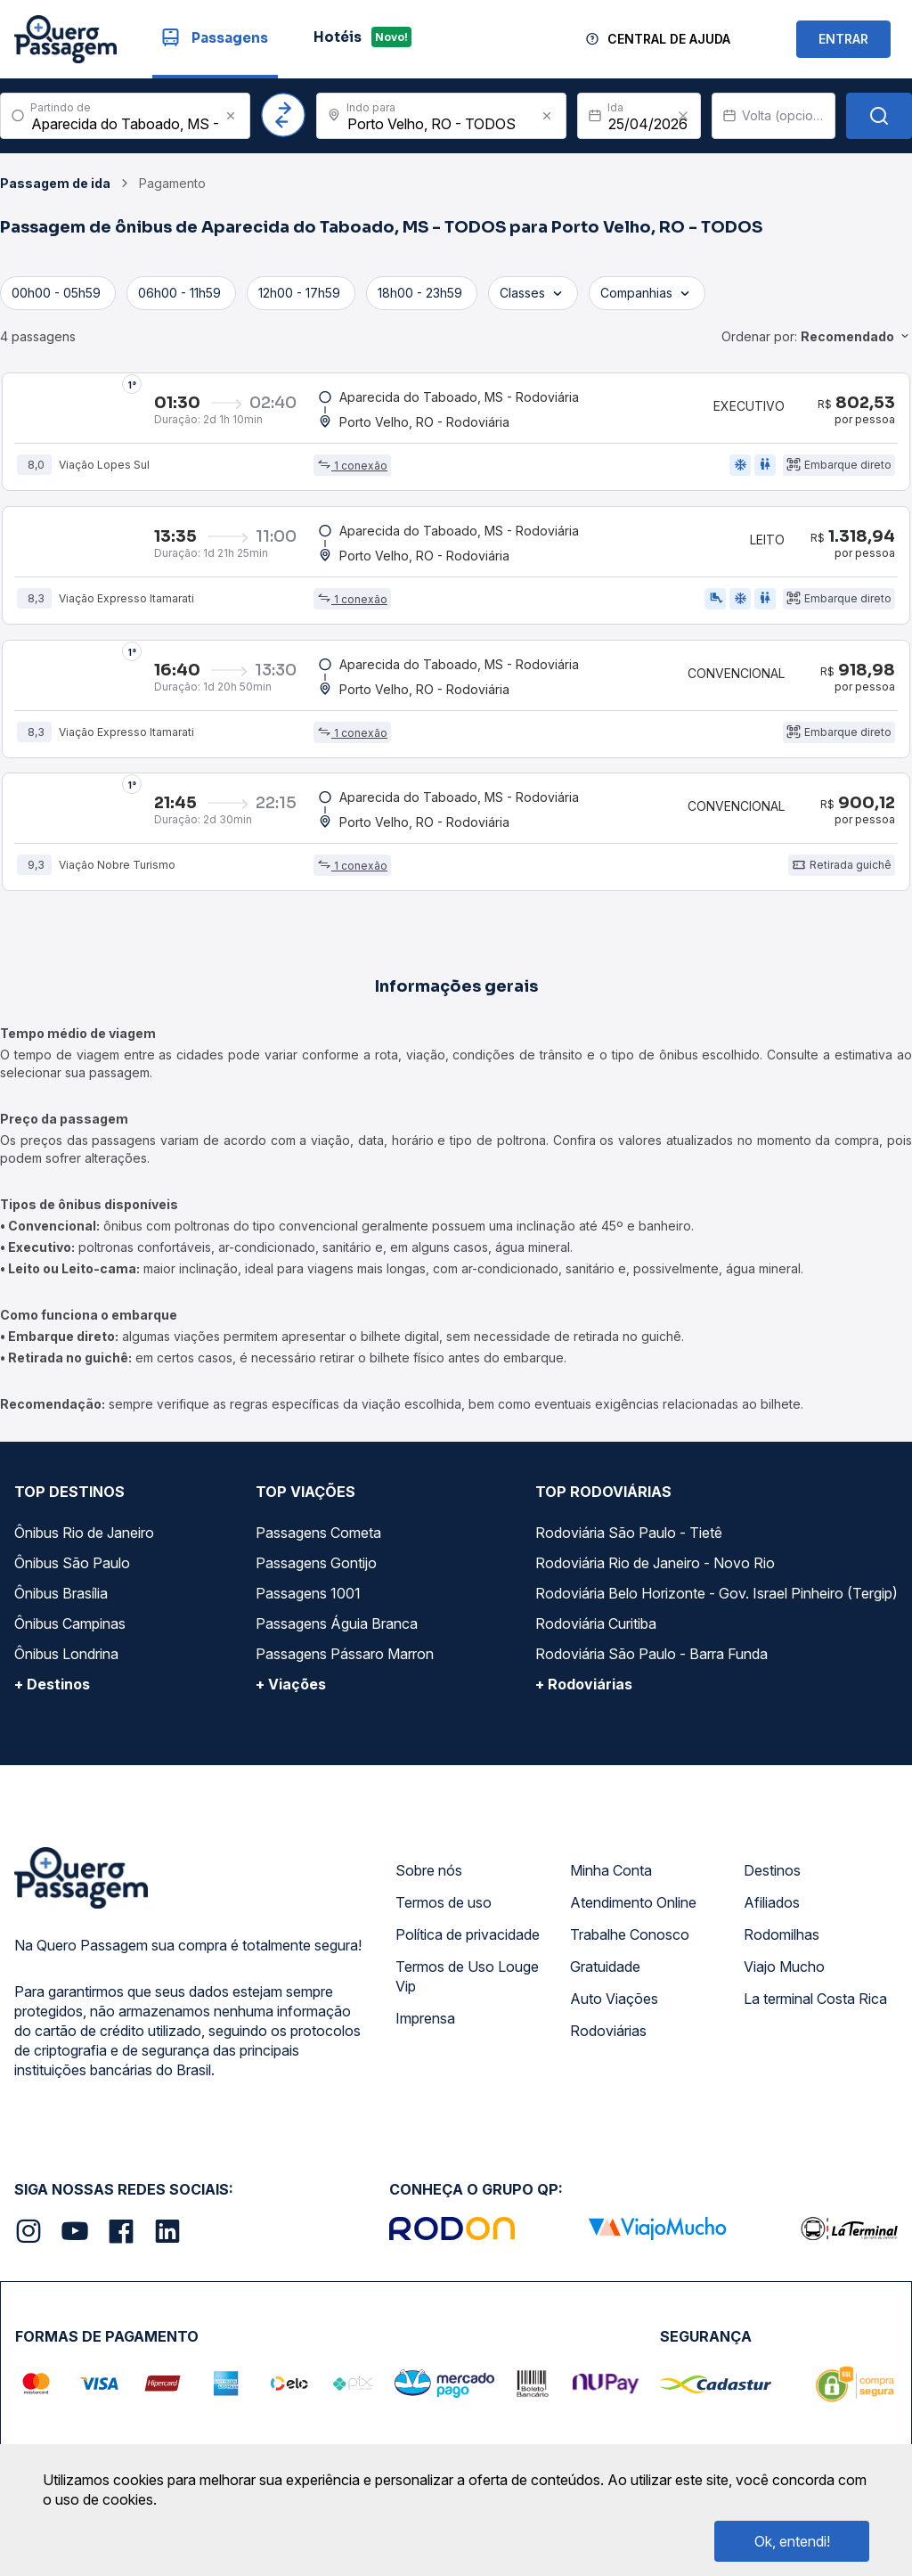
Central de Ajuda (668, 38)
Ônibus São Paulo (72, 1564)
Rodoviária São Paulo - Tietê (628, 1533)
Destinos (772, 1871)
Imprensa (425, 2019)
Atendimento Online (633, 1903)
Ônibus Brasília (61, 1594)
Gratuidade (605, 1967)
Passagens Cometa (318, 1533)
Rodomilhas (781, 1935)
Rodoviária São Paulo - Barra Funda (651, 1655)
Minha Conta (611, 1871)
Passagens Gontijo (316, 1564)
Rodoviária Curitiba (595, 1624)
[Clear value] (683, 115)
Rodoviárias (608, 2031)
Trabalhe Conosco (629, 1935)
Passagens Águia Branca (337, 1624)
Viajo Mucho (784, 1967)
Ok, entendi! (792, 2541)
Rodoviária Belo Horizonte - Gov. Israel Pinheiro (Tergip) (716, 1594)
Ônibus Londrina (66, 1655)
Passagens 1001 (308, 1594)
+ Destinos (52, 1685)
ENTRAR (843, 38)
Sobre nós (428, 1871)
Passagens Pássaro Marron (345, 1655)
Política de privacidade (467, 1935)
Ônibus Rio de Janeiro (84, 1533)
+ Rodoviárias (583, 1685)
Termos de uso (443, 1903)
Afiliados (772, 1903)
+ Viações (291, 1685)
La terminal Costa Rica (815, 1999)
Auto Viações (614, 1999)
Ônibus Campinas (70, 1624)
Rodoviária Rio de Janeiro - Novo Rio (655, 1564)
